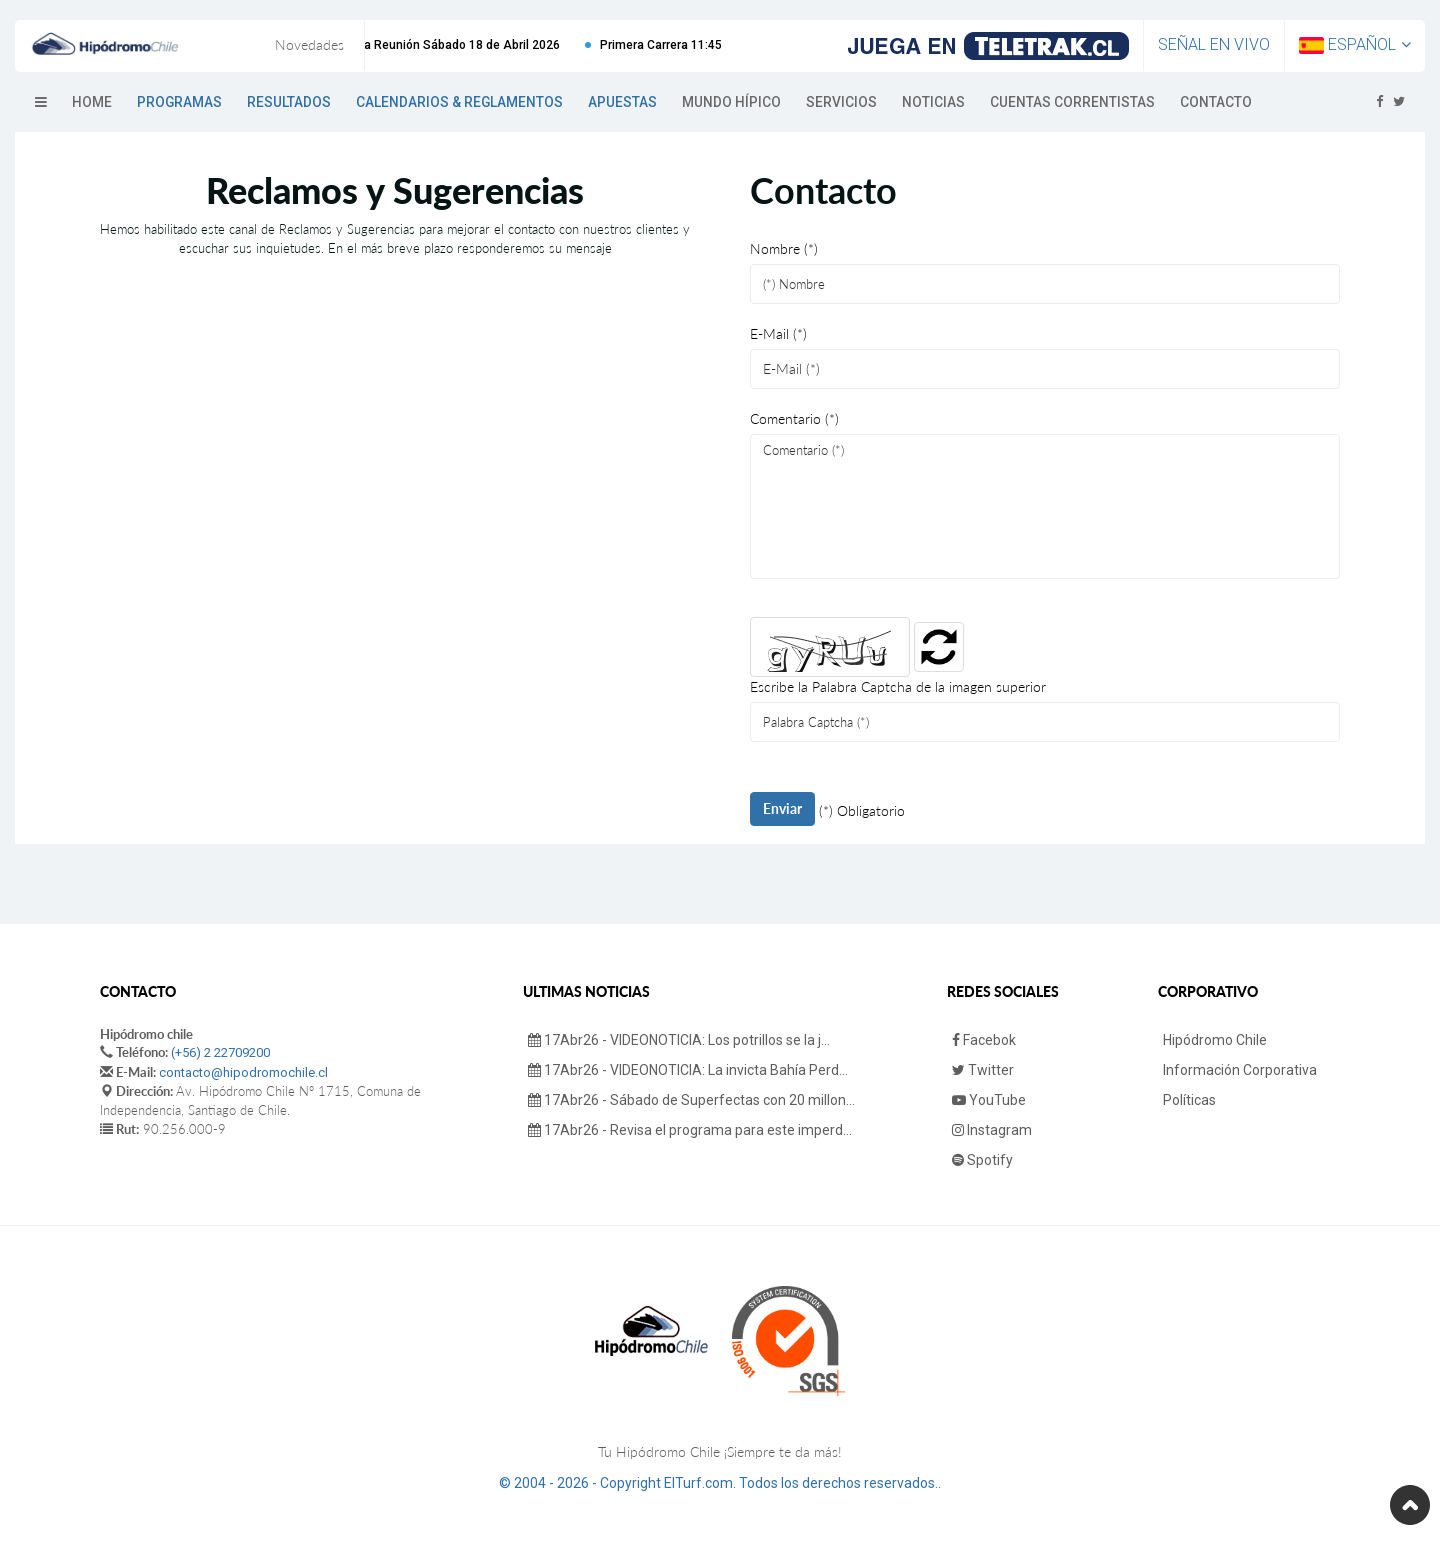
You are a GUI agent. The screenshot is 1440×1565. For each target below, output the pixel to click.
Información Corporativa (1240, 1070)
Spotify (982, 1160)
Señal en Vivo (1214, 44)
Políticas (1189, 1100)
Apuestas (622, 102)
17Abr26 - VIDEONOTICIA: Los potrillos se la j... (679, 1040)
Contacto (1216, 102)
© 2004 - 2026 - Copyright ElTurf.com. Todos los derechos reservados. (718, 1483)
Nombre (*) (784, 248)
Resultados (289, 102)
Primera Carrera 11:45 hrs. (686, 45)
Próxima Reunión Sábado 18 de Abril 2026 (455, 45)
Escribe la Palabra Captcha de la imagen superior (898, 686)
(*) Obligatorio (862, 810)
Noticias (933, 102)
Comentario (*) (794, 418)
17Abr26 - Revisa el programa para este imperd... (690, 1130)
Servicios (841, 102)
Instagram (992, 1130)
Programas (179, 102)
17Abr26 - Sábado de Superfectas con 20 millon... (691, 1100)
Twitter (983, 1070)
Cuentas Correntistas (1072, 102)
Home (92, 102)
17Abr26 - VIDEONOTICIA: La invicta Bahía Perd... (688, 1070)
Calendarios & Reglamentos (459, 102)
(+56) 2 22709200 (220, 1052)
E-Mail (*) (778, 333)
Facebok (984, 1040)
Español (1355, 44)
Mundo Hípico (731, 102)
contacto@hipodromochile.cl (243, 1072)
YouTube (989, 1100)
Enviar (782, 808)
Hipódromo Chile (1215, 1040)
